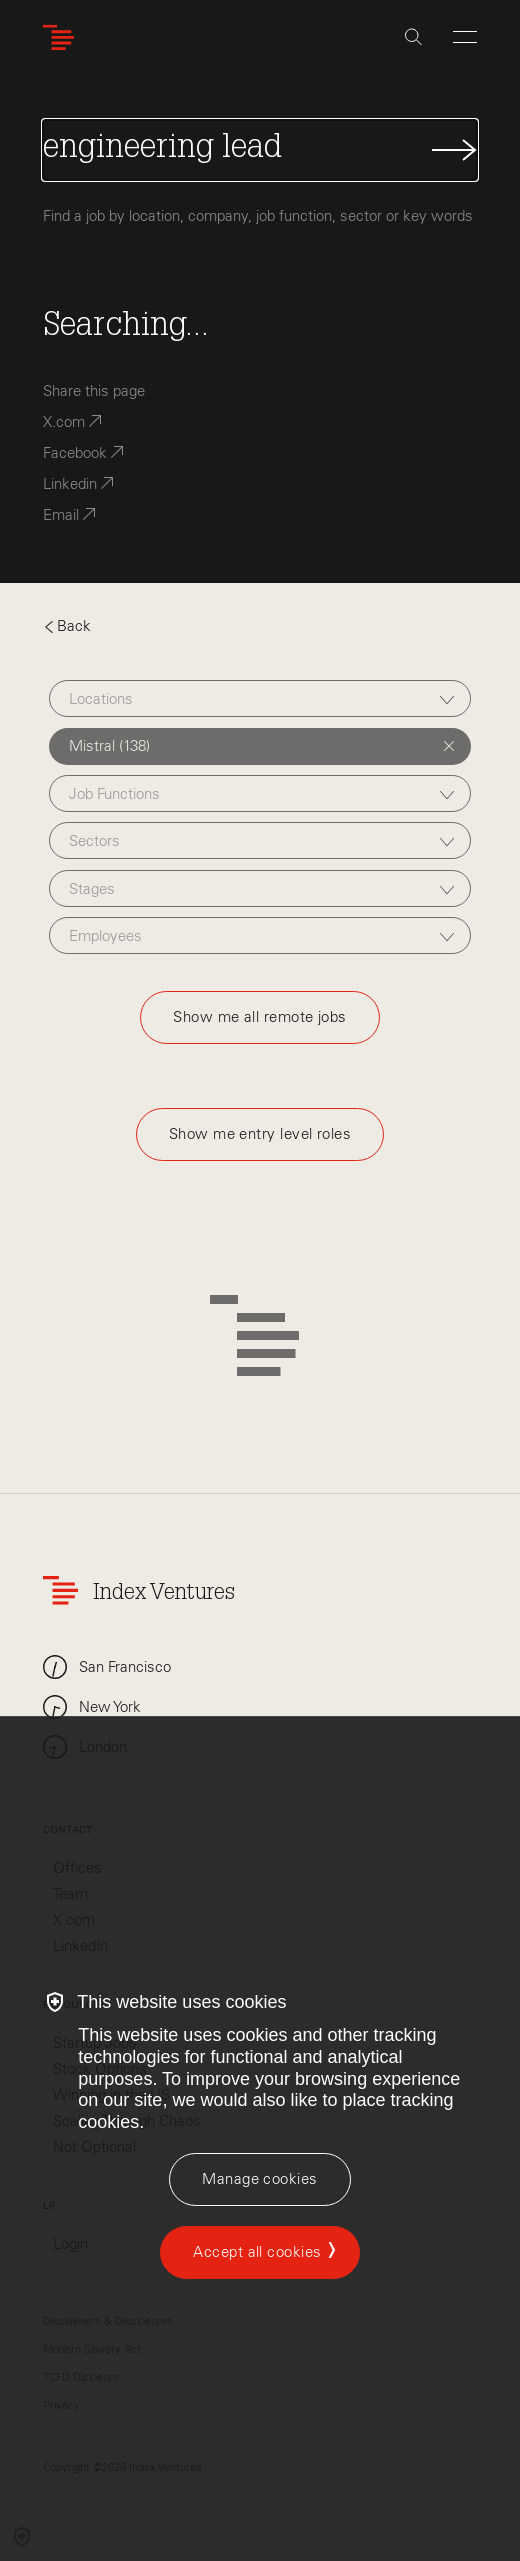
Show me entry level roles (260, 1134)
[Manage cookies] (259, 2179)
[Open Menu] (465, 37)
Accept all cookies (257, 2252)
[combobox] (260, 698)
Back (67, 626)
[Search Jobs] (259, 150)
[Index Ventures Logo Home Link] (63, 37)
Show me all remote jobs (259, 1017)
